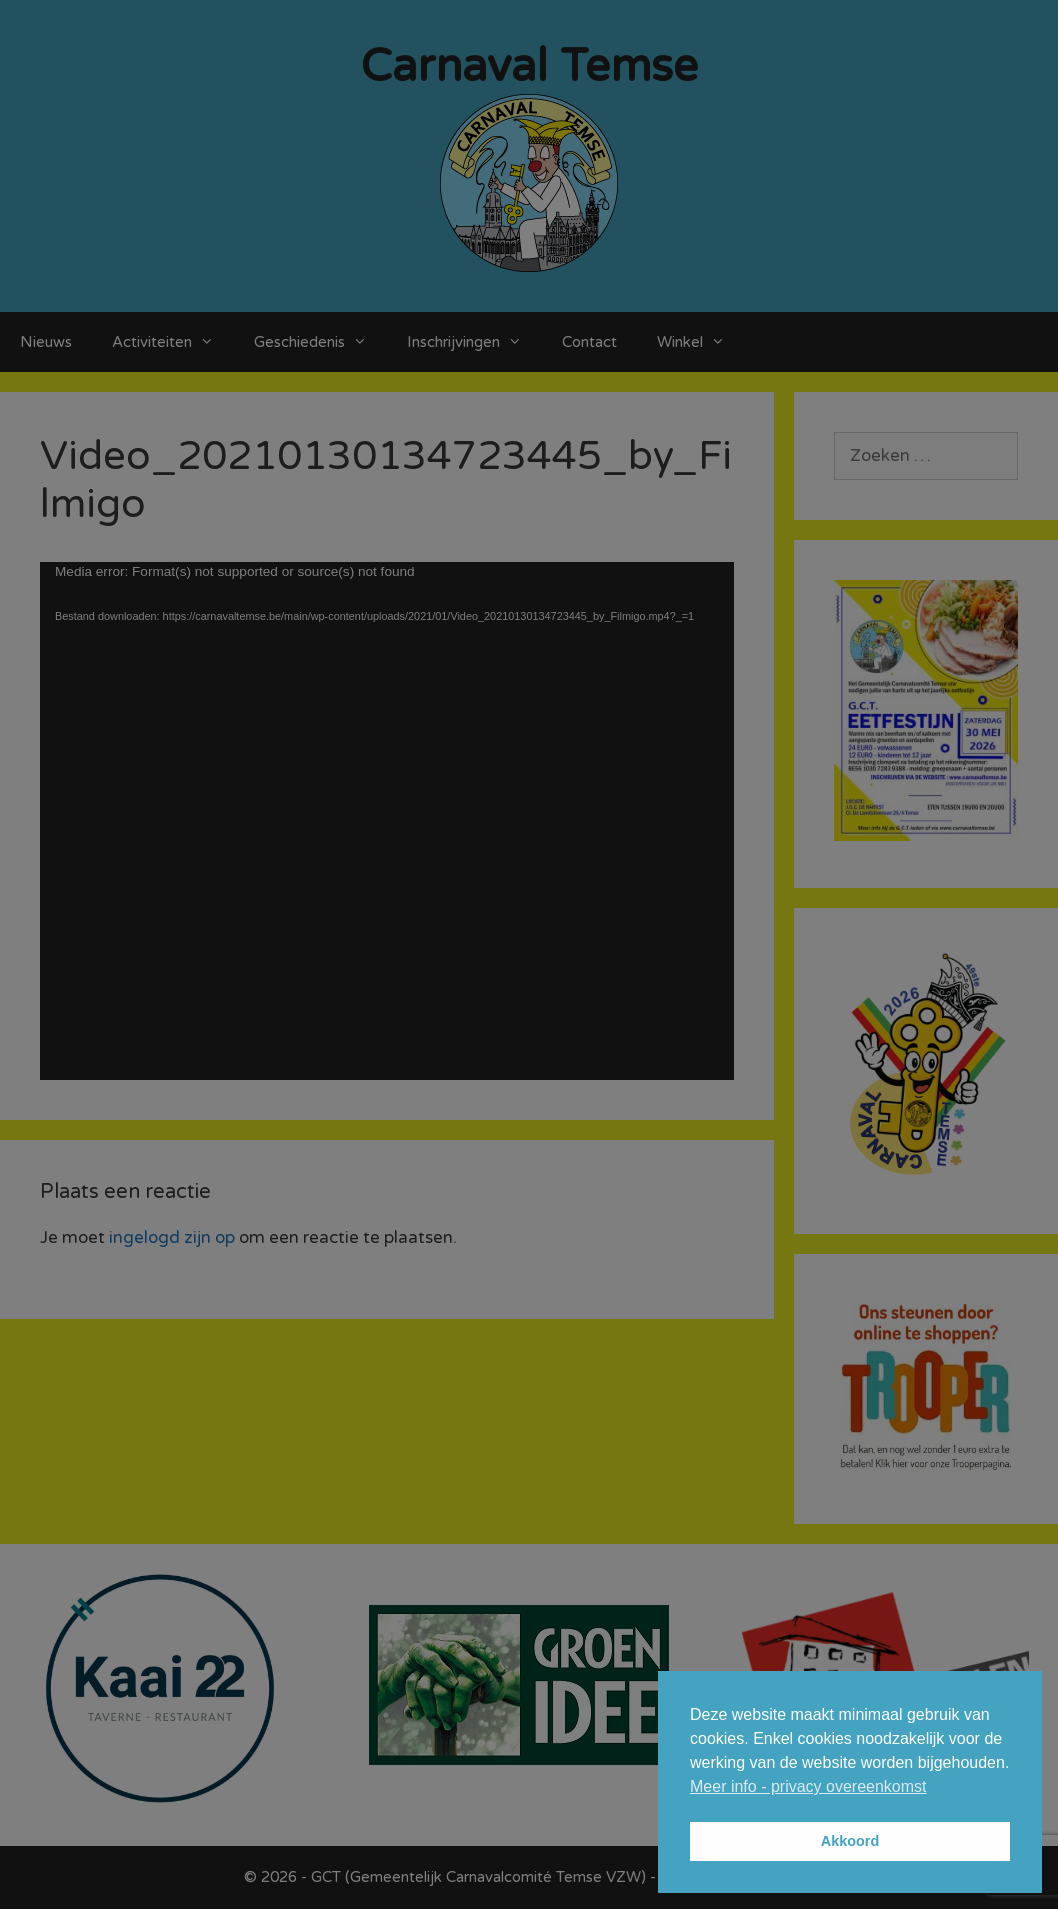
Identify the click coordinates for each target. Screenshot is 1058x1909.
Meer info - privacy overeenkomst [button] (808, 1786)
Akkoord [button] (850, 1841)
